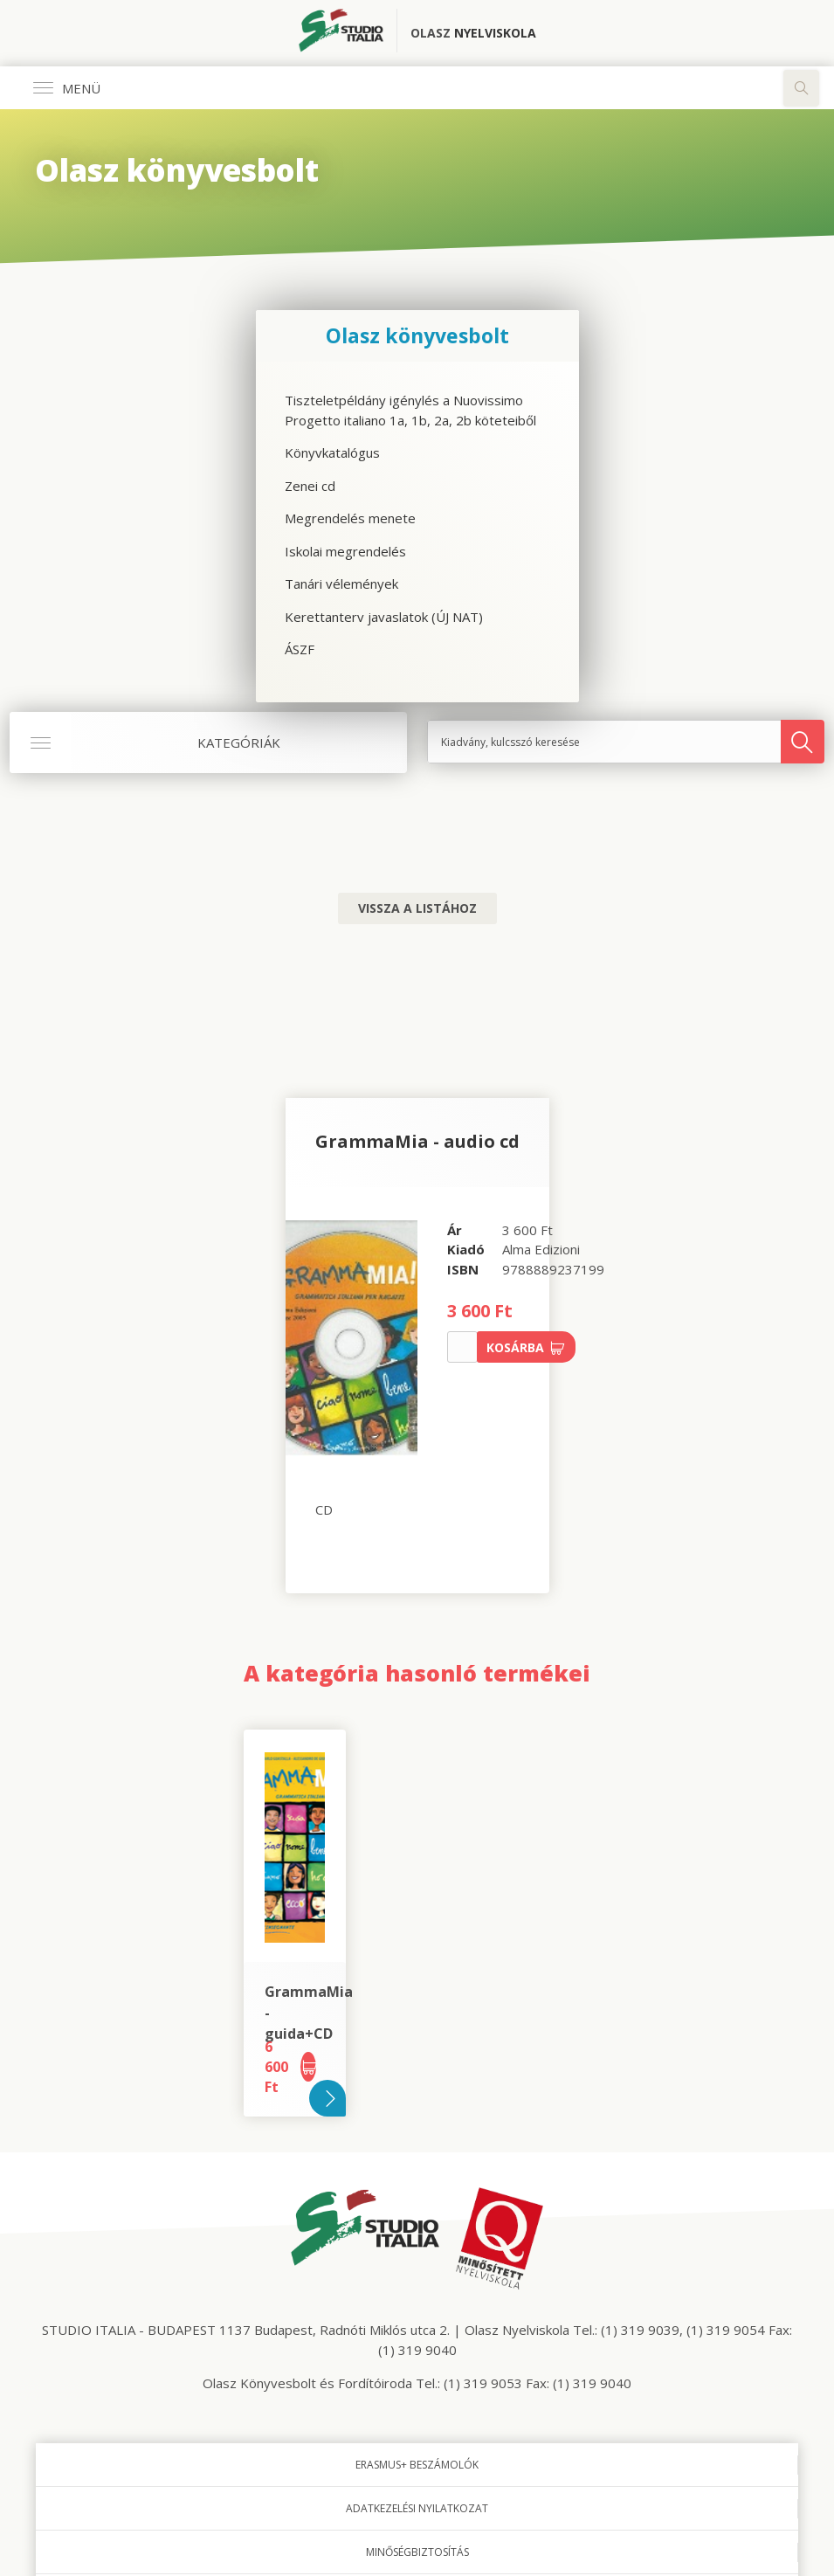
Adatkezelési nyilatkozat (417, 2508)
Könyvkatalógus (332, 452)
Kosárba (525, 1347)
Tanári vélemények (341, 583)
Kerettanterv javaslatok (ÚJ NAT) (384, 616)
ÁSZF (299, 649)
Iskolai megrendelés (345, 551)
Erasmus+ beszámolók (417, 2464)
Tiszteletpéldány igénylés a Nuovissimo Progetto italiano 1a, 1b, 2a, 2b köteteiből (410, 410)
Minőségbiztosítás (417, 2552)
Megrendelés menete (350, 518)
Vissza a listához (417, 908)
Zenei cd (310, 485)
